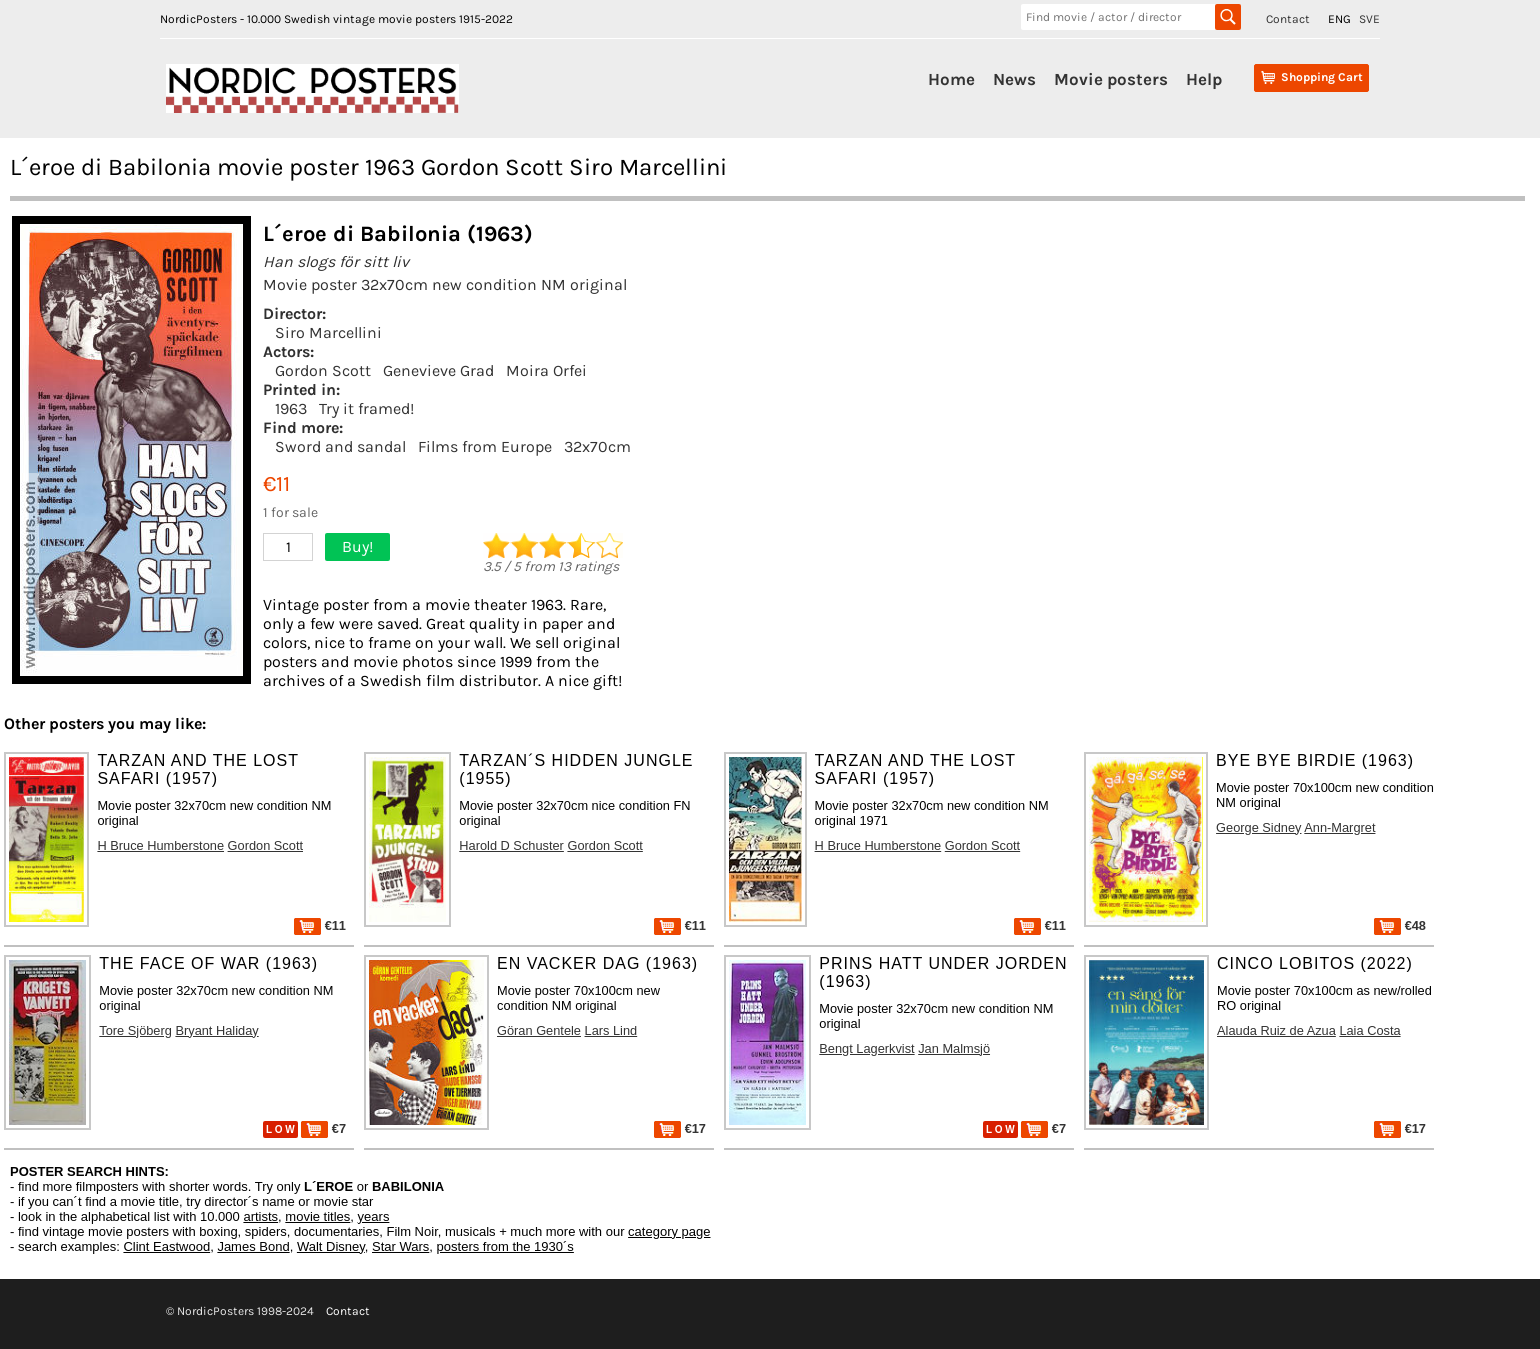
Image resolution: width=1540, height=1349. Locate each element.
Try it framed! (366, 408)
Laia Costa (1369, 1030)
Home (951, 79)
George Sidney (1258, 827)
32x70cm (597, 446)
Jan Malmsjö (954, 1048)
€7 (323, 1128)
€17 (680, 1128)
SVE (1369, 19)
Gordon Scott (323, 370)
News (1014, 79)
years (374, 1216)
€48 (1400, 925)
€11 (320, 925)
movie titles (317, 1216)
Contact (1288, 19)
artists (260, 1216)
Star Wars (400, 1246)
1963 (291, 408)
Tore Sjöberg (135, 1030)
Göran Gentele (539, 1030)
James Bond (253, 1246)
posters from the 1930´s (505, 1246)
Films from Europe (485, 446)
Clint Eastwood (166, 1246)
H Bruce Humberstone (160, 845)
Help (1204, 79)
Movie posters (1111, 79)
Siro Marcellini (328, 332)
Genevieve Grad (438, 370)
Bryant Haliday (216, 1030)
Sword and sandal (340, 446)
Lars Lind (611, 1030)
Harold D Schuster (511, 845)
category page (669, 1231)
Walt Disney (331, 1246)
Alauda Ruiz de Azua (1276, 1030)
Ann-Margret (1339, 827)
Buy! (357, 546)
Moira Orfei (546, 370)
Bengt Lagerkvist (866, 1048)
